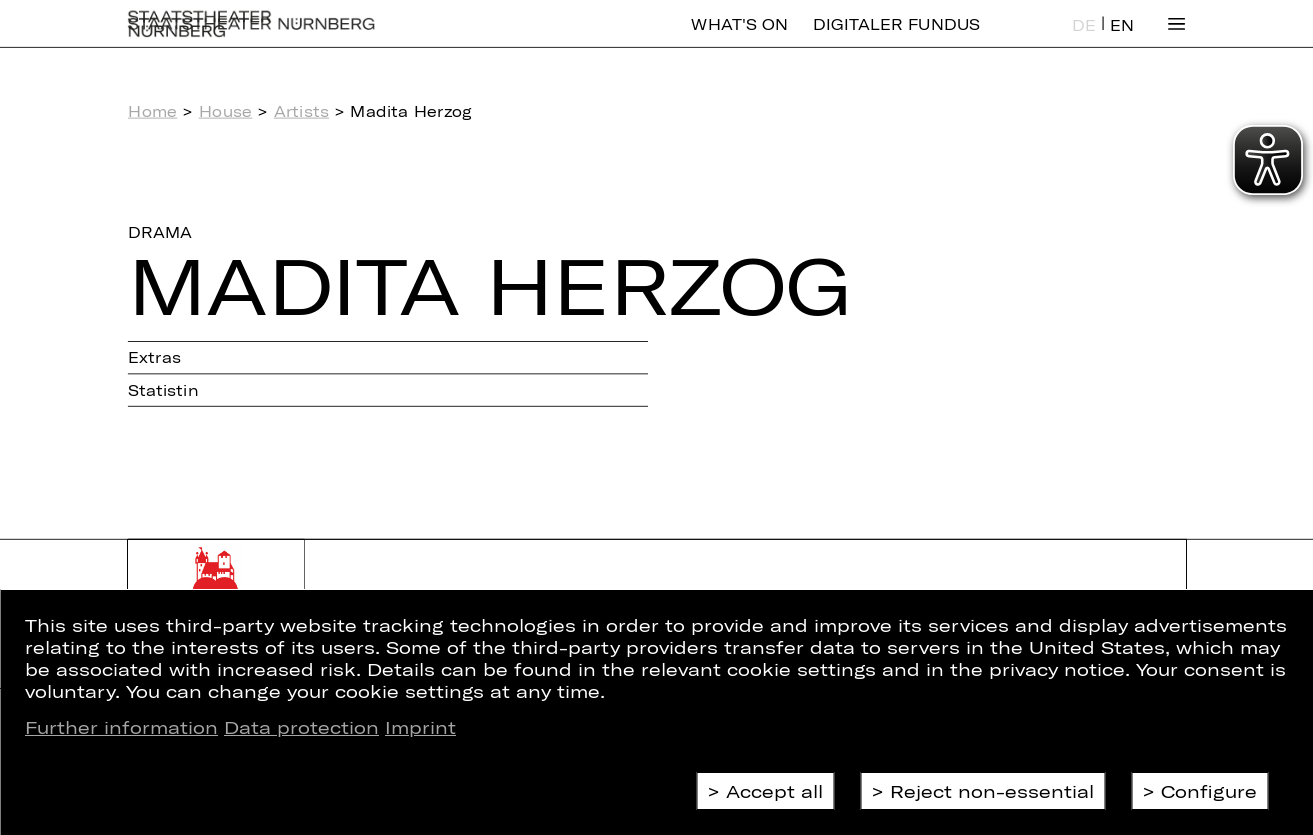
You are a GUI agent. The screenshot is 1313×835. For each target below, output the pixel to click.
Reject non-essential (992, 791)
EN (1122, 39)
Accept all (774, 791)
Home (152, 110)
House (226, 110)
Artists (301, 110)
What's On (739, 38)
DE (1084, 39)
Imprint (420, 727)
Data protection (301, 727)
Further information (121, 727)
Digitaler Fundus (896, 38)
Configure (1209, 791)
